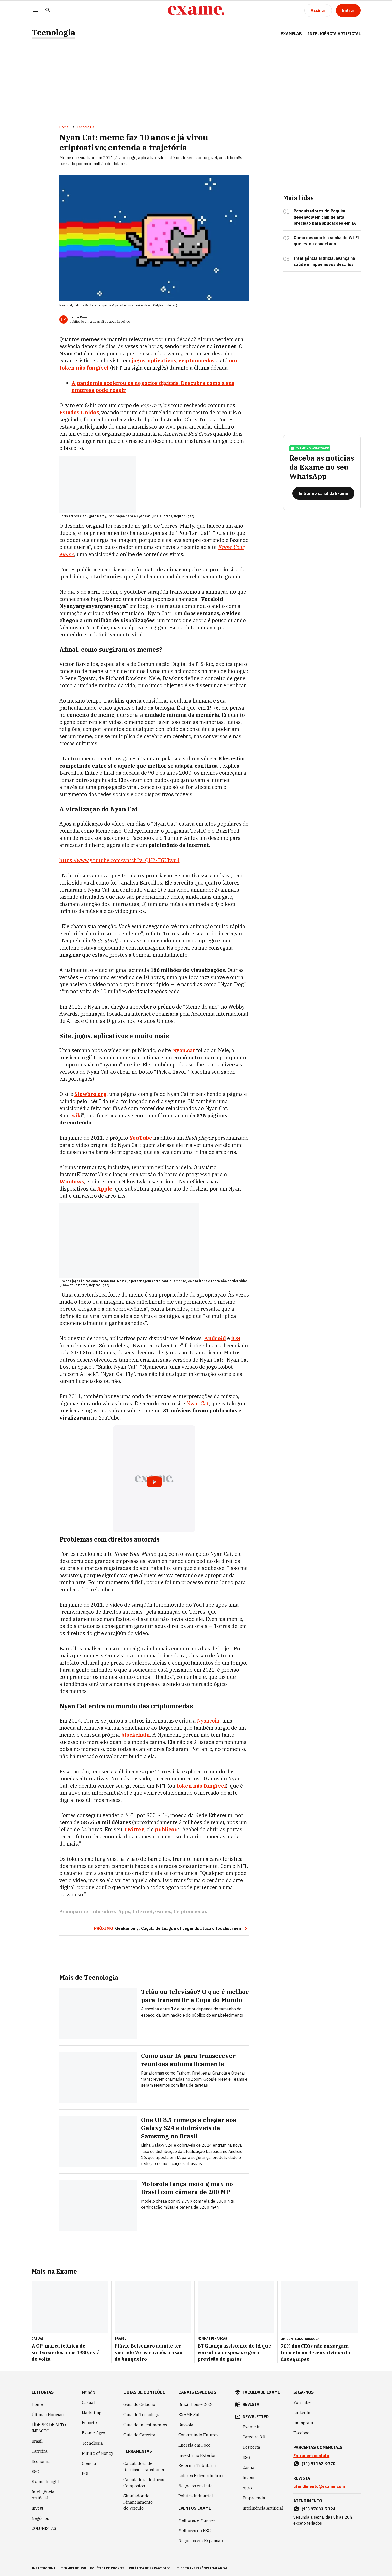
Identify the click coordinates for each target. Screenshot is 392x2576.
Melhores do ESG (194, 2530)
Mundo (88, 2391)
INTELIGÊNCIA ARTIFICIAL (334, 33)
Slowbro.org (90, 1094)
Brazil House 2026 (196, 2403)
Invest (37, 2507)
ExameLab (291, 33)
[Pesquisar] (48, 10)
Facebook (302, 2432)
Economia (41, 2460)
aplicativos (162, 361)
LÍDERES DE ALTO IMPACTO (49, 2427)
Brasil (37, 2440)
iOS (235, 1339)
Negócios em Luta (195, 2485)
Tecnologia (53, 32)
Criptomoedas (190, 1912)
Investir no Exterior (197, 2454)
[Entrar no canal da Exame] (323, 495)
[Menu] (36, 10)
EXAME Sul (188, 2414)
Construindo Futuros (198, 2434)
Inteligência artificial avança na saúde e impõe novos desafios (324, 262)
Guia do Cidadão (139, 2403)
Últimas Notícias (48, 2414)
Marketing (91, 2412)
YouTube (140, 1138)
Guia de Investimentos (145, 2424)
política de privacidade (149, 2568)
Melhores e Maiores (197, 2519)
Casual (88, 2401)
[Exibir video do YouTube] (154, 1479)
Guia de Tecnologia (142, 2414)
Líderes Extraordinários (201, 2475)
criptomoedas (196, 361)
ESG (35, 2471)
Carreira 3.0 (254, 2436)
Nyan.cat (183, 1051)
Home (64, 128)
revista (251, 2403)
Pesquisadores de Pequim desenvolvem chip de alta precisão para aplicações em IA (325, 217)
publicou (166, 1830)
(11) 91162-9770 (318, 2463)
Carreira (40, 2450)
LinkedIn (301, 2412)
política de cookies (107, 2568)
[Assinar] (318, 10)
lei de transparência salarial (201, 2568)
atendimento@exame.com (319, 2485)
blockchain (135, 1735)
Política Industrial (195, 2495)
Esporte (89, 2422)
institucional (44, 2568)
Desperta (251, 2446)
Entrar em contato (311, 2455)
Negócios (40, 2517)
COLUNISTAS (44, 2528)
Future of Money (97, 2452)
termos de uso (73, 2568)
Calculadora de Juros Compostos (143, 2482)
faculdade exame (261, 2391)
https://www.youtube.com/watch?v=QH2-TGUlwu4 (119, 861)
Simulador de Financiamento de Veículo (138, 2501)
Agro (247, 2487)
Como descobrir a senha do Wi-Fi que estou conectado (326, 241)
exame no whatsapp (309, 451)
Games (163, 1912)
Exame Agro (93, 2432)
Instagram (303, 2422)
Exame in (252, 2426)
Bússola (312, 2338)
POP (86, 2473)
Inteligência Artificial (43, 2494)
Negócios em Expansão (200, 2540)
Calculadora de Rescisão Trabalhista (143, 2466)
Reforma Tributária (197, 2464)
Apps (124, 1912)
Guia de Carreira (139, 2434)
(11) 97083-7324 (318, 2508)
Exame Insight (45, 2481)
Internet (142, 1912)
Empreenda (254, 2497)
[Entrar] (348, 10)
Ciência (89, 2462)
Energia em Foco (194, 2444)
